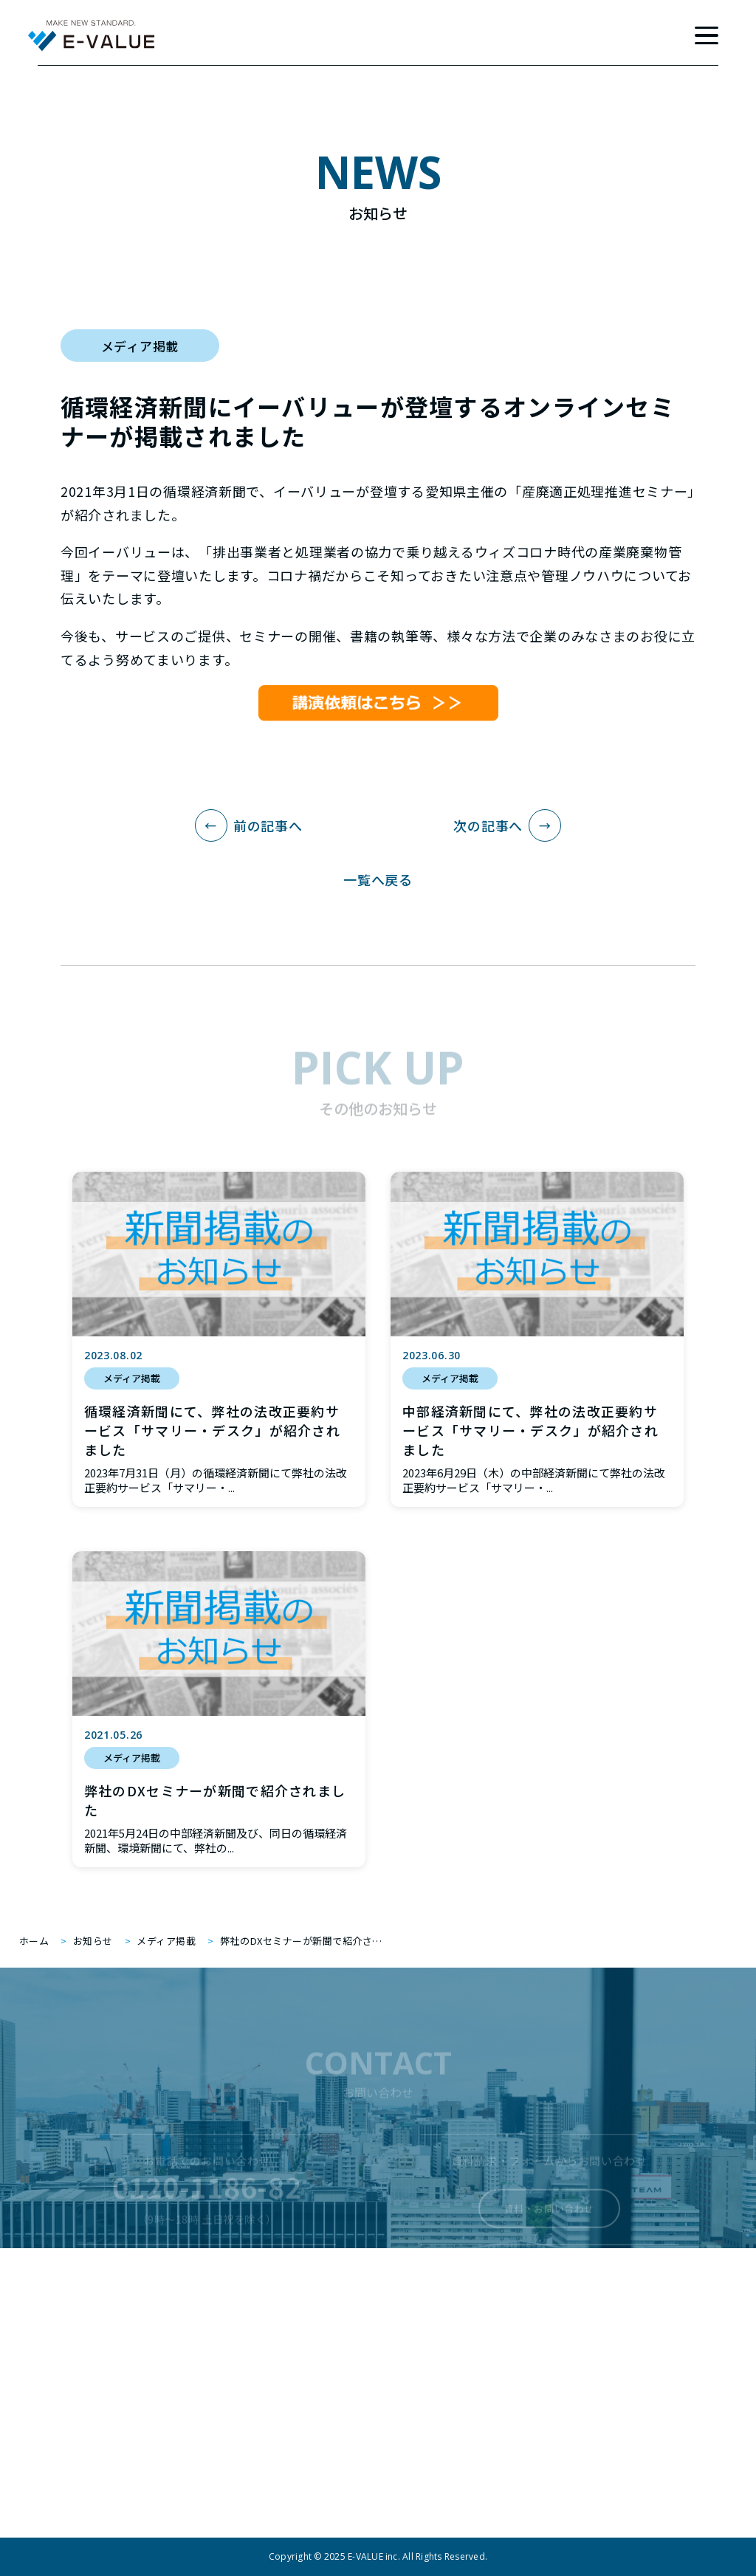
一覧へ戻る (378, 879)
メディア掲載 (140, 345)
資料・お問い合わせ (549, 2218)
